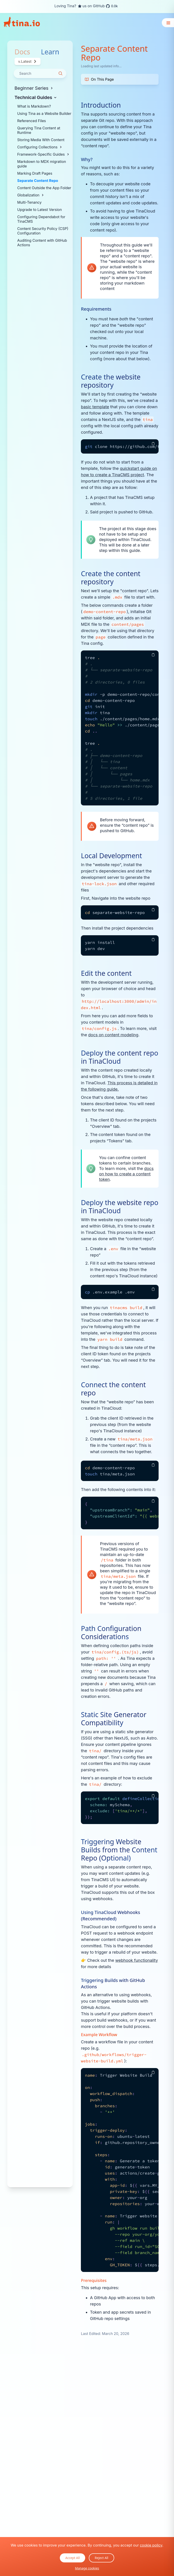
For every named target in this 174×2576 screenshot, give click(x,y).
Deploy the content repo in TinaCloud (119, 1057)
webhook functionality (136, 1960)
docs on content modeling (113, 1034)
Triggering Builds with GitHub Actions (113, 1983)
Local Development (111, 856)
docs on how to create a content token (126, 1174)
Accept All (72, 2558)
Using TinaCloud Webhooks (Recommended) (110, 1915)
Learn (50, 52)
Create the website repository (110, 381)
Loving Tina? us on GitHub (86, 6)
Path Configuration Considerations (111, 1632)
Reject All (101, 2558)
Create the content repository (110, 578)
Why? (86, 159)
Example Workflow (99, 2034)
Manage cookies (87, 2568)
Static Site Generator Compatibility (113, 1719)
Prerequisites (93, 2280)
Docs (22, 52)
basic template (95, 406)
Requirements (96, 309)
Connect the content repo (113, 1389)
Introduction (101, 105)
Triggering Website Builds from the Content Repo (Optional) (119, 1850)
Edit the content (106, 973)
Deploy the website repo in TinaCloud (119, 1207)
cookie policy (151, 2545)
